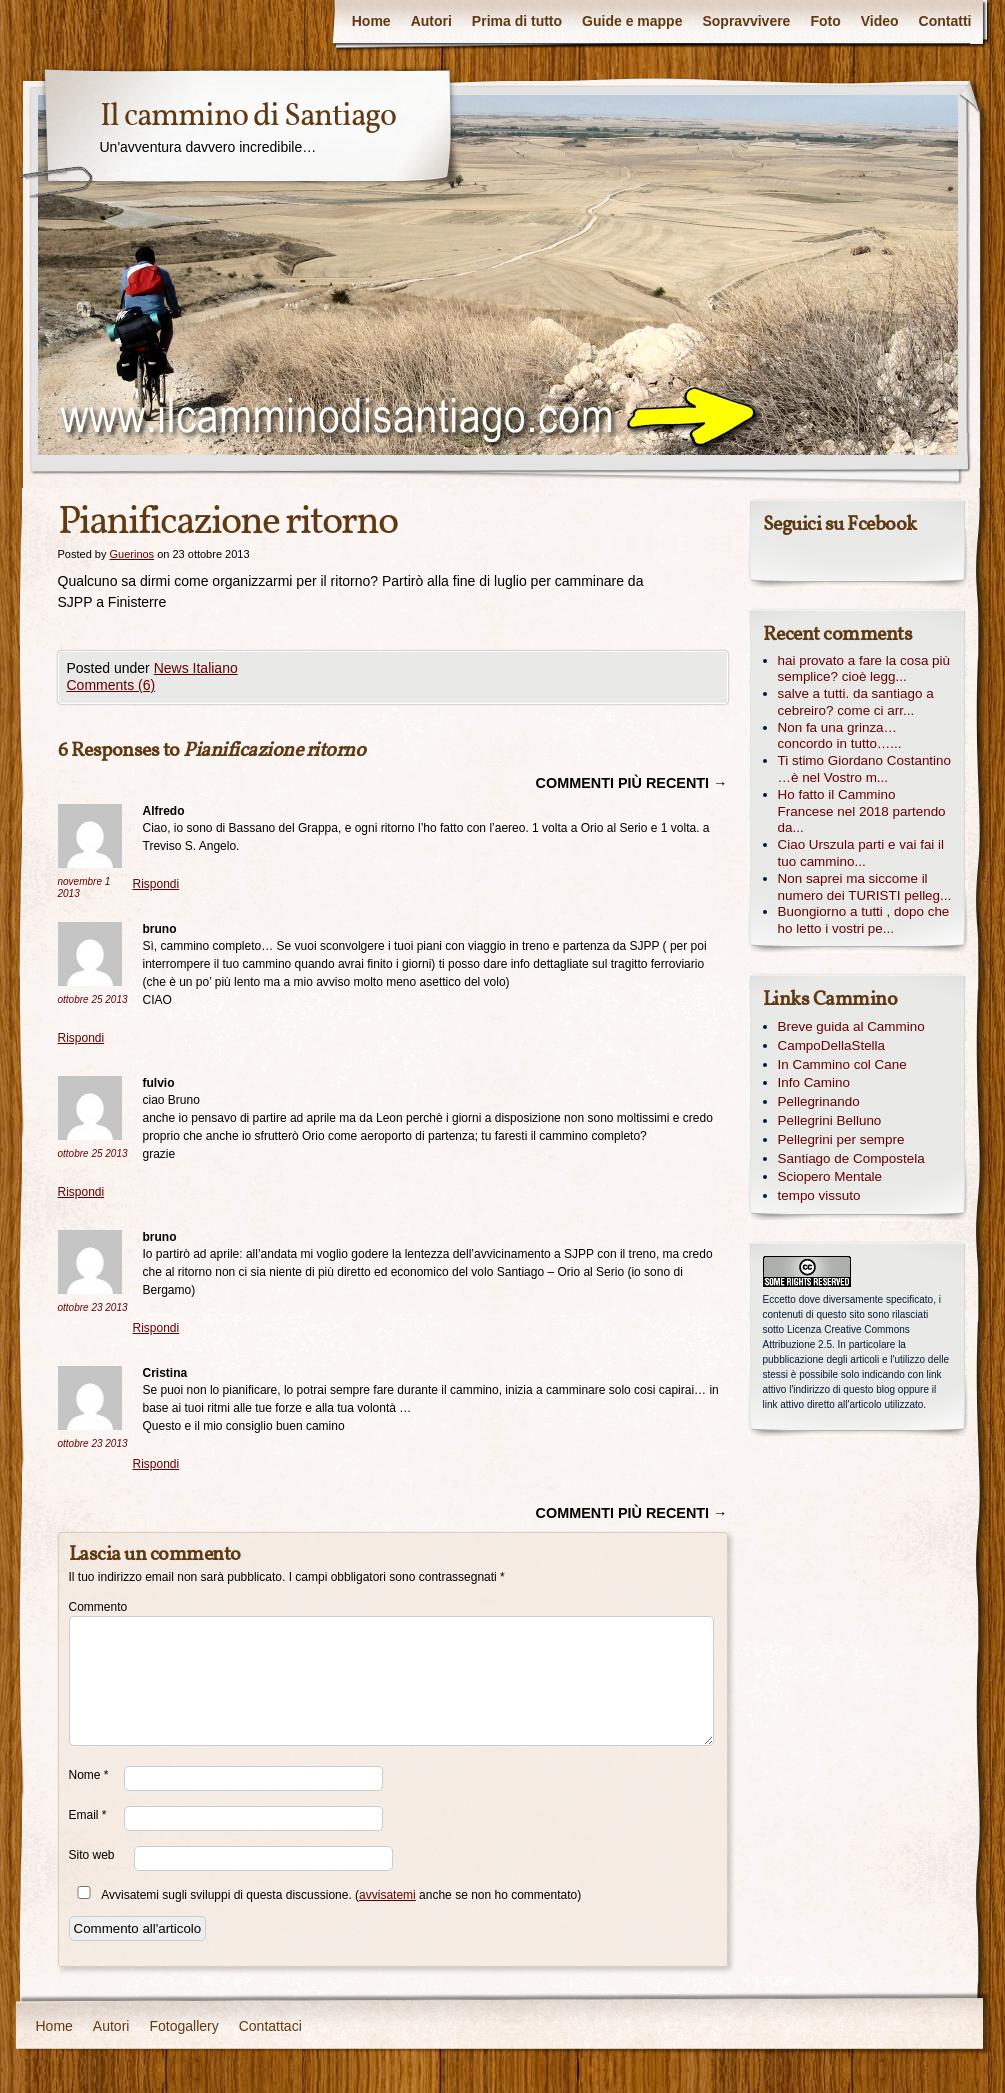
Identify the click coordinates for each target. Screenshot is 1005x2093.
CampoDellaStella (832, 1045)
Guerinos (131, 554)
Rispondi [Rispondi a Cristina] (156, 1464)
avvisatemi (387, 1895)
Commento (96, 1607)
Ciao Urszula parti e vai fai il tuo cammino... (861, 853)
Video (880, 21)
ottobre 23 (93, 1307)
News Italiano (196, 668)
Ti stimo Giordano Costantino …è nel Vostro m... (865, 769)
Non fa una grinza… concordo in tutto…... (840, 736)
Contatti (945, 21)
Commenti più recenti (632, 783)
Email (88, 1815)
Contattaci (270, 2026)
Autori (431, 21)
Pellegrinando (819, 1101)
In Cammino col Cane (842, 1064)
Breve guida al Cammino (851, 1026)
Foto (825, 21)
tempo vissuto (819, 1195)
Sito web (92, 1855)
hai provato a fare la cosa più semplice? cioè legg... (864, 669)
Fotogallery (183, 2026)
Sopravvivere (746, 21)
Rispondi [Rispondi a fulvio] (81, 1192)
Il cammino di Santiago (248, 117)
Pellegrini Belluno (830, 1120)
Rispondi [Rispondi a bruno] (81, 1038)
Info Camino (814, 1082)
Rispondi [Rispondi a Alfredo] (156, 884)
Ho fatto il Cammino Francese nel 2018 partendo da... (862, 811)
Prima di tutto (517, 21)
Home (371, 21)
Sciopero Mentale (830, 1176)
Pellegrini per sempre (841, 1139)
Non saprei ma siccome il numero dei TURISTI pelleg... (865, 887)
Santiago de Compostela (851, 1158)
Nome (89, 1775)
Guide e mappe (632, 21)
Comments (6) (111, 685)
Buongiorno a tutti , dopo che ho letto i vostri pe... (864, 920)
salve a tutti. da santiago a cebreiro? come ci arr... (856, 702)
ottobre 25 (93, 999)
